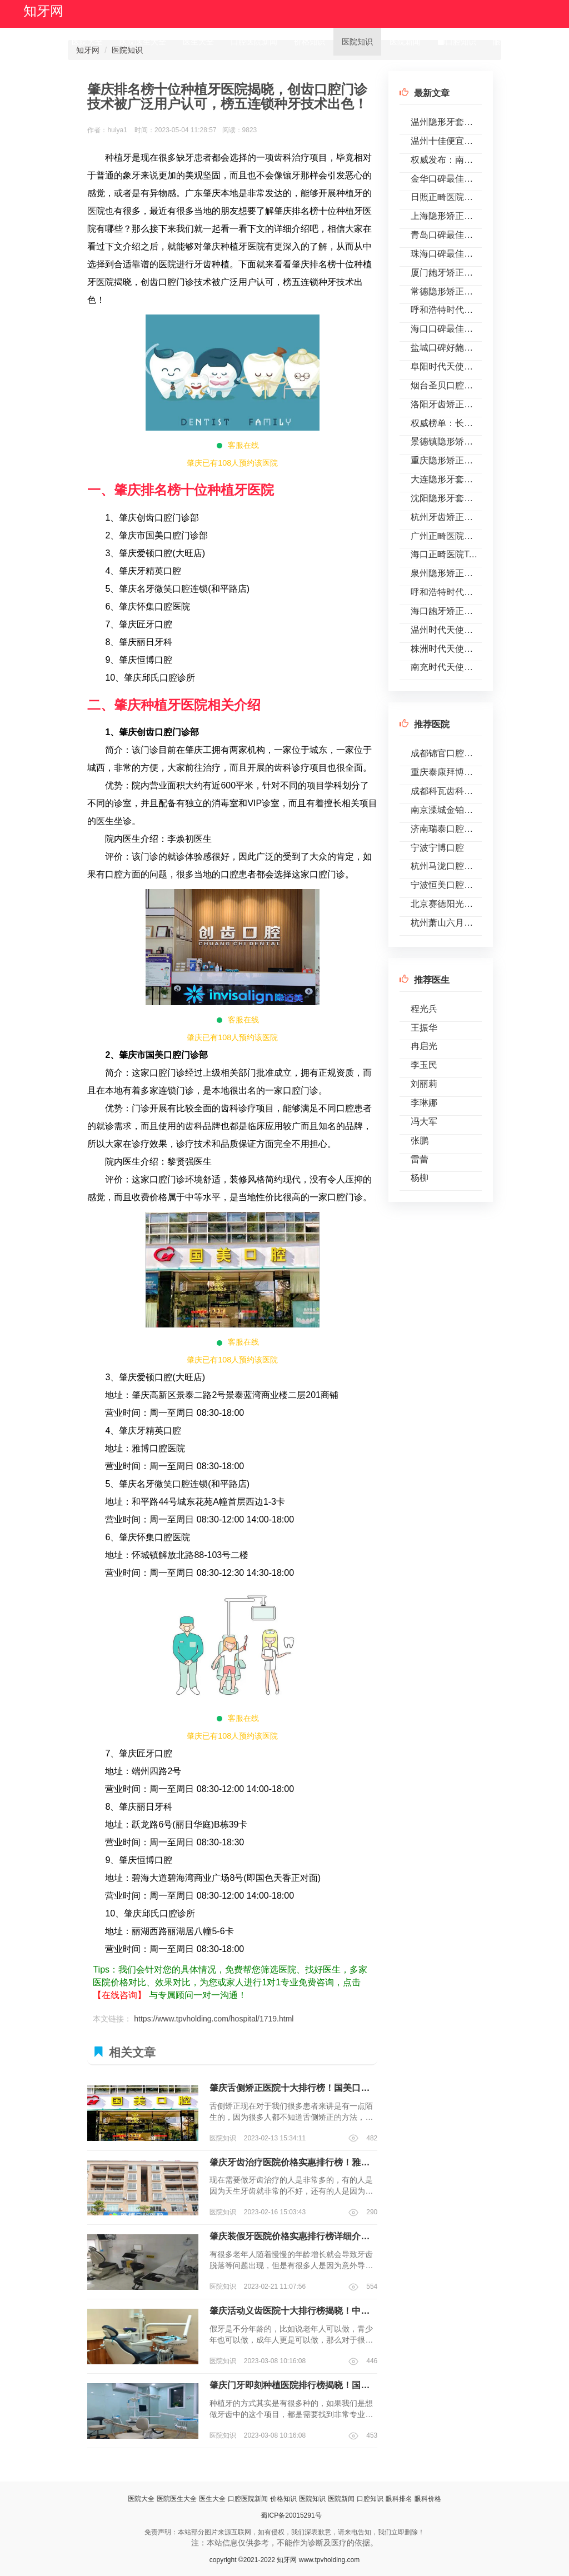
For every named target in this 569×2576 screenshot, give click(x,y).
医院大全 (87, 41)
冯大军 (424, 1121)
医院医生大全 (142, 41)
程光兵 (424, 1009)
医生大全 (198, 41)
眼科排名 (508, 41)
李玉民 (424, 1065)
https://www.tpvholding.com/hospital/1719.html (213, 2018)
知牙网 (43, 10)
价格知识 (309, 41)
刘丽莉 (424, 1084)
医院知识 (357, 41)
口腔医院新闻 (254, 41)
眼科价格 (47, 69)
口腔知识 (456, 41)
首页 (43, 41)
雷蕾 (419, 1159)
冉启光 (424, 1046)
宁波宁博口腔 (437, 847)
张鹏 (419, 1140)
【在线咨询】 (119, 1995)
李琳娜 (424, 1102)
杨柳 (419, 1177)
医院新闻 (405, 41)
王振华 (424, 1027)
